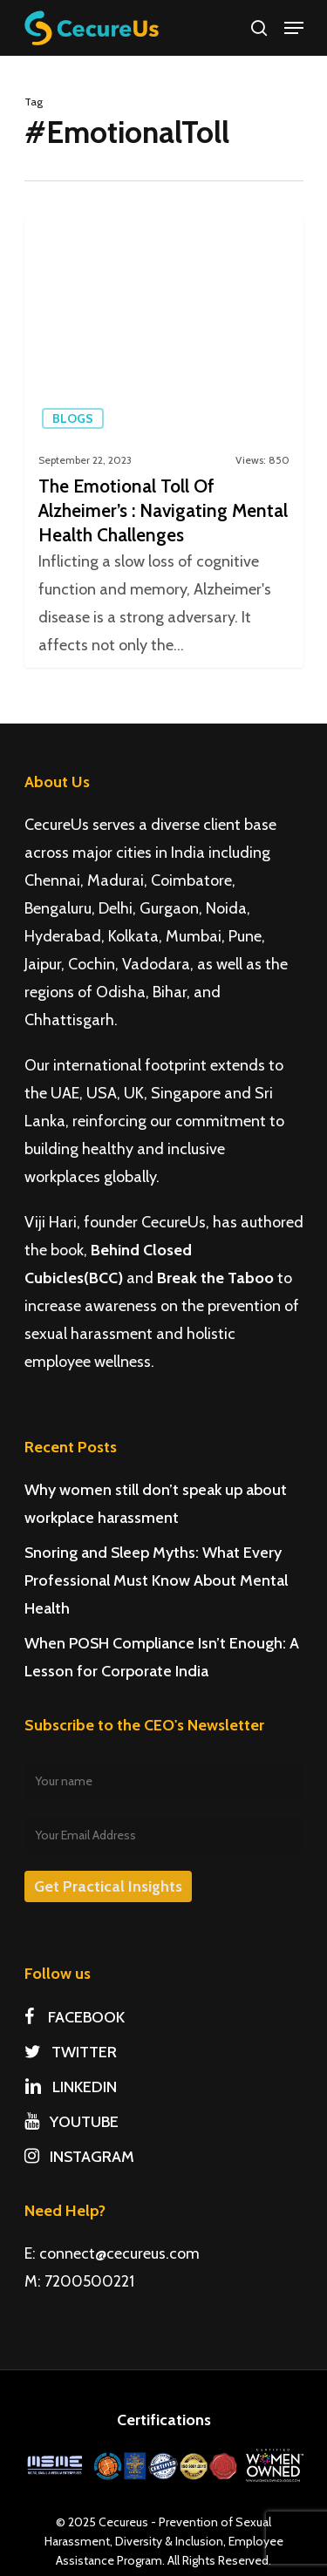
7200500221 (89, 2281)
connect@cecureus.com (119, 2253)
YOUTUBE (71, 2121)
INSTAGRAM (79, 2156)
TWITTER (70, 2052)
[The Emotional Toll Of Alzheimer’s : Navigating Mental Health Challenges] (163, 442)
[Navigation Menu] (293, 28)
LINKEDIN (70, 2087)
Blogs (72, 418)
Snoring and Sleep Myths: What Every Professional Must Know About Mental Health (156, 1580)
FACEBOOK (74, 2017)
